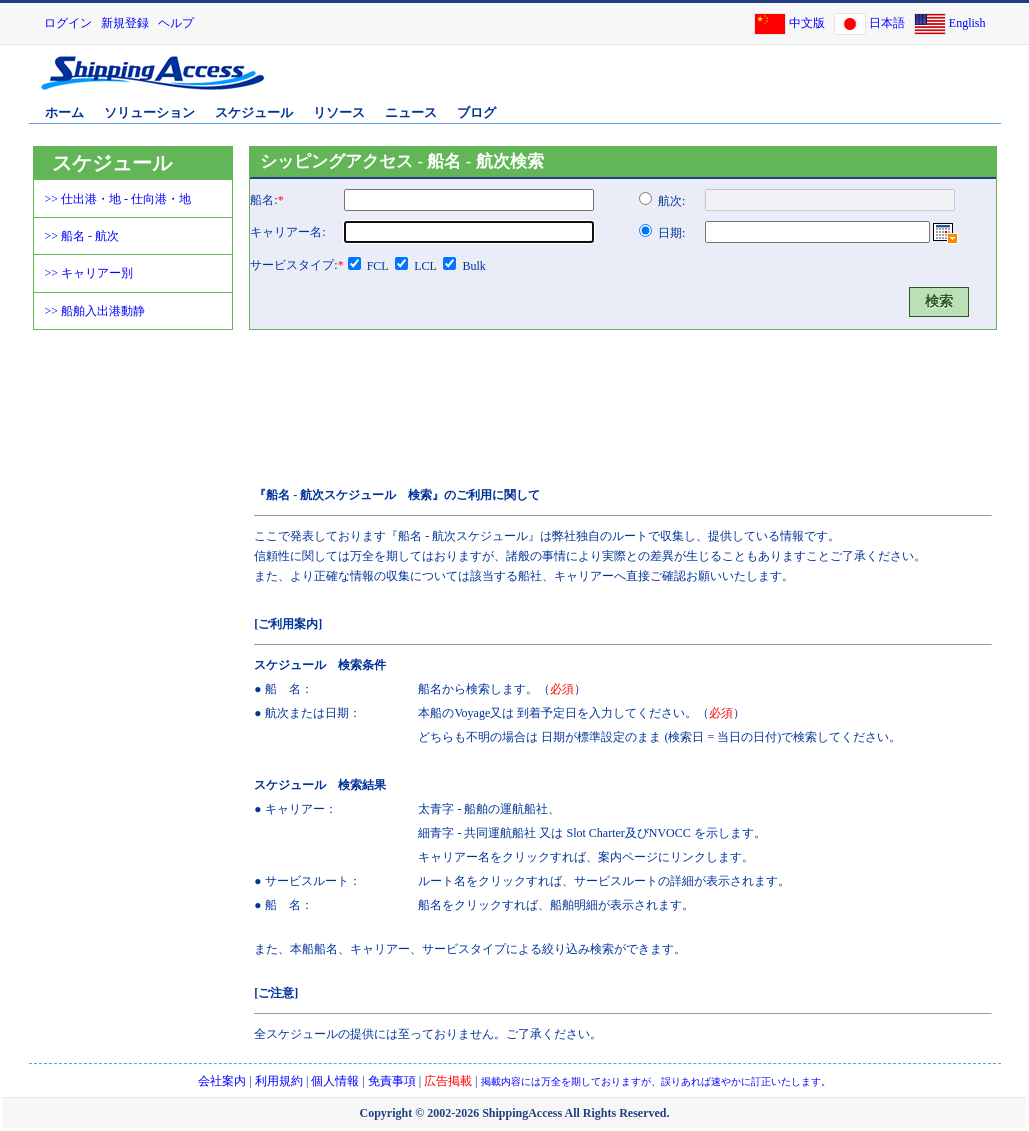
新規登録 (125, 23)
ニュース (411, 112)
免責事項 (392, 1081)
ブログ (476, 112)
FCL (378, 266)
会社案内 (222, 1081)
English (967, 23)
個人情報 (335, 1081)
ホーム (64, 112)
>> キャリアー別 (89, 273)
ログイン (68, 23)
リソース (339, 112)
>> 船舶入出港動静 (95, 311)
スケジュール (254, 112)
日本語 (887, 23)
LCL (425, 266)
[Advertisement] (764, 83)
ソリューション (149, 112)
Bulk (473, 266)
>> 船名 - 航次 (82, 236)
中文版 (807, 23)
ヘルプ (176, 23)
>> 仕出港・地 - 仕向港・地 (118, 199)
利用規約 (279, 1081)
